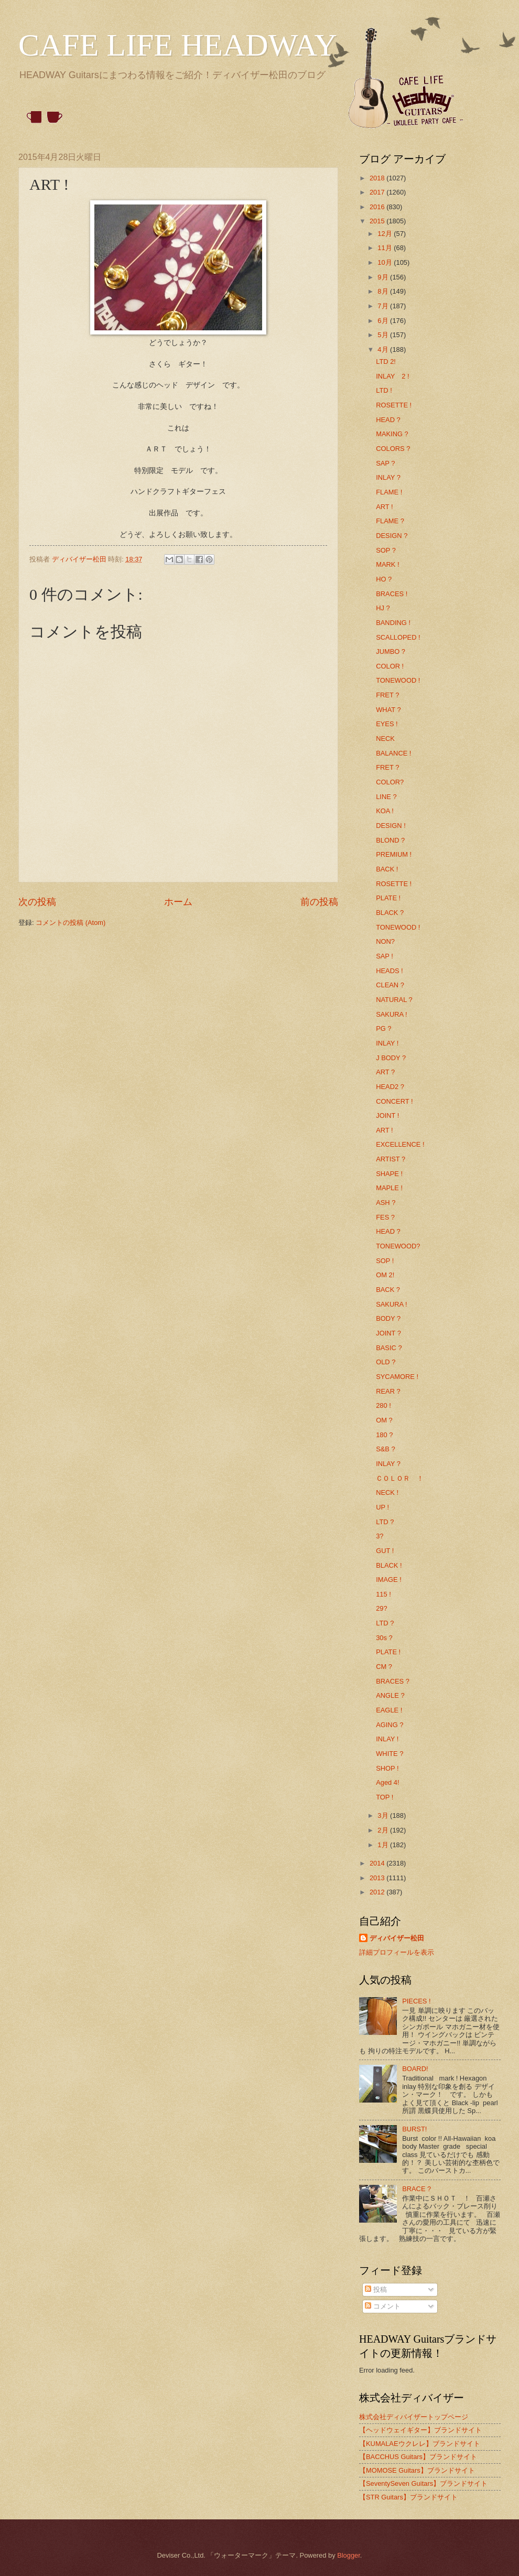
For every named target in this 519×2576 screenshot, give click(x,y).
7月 (383, 306)
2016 (378, 207)
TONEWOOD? (398, 1246)
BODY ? (388, 1318)
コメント (383, 2306)
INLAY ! (387, 1043)
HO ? (384, 579)
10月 (385, 262)
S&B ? (385, 1449)
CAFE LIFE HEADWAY (177, 45)
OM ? (384, 1420)
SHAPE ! (389, 1174)
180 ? (384, 1435)
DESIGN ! (391, 825)
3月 (383, 1815)
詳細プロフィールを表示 (396, 1952)
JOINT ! (387, 1115)
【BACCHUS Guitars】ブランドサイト (418, 2457)
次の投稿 (37, 902)
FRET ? (387, 695)
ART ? (385, 1072)
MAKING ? (392, 434)
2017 (378, 192)
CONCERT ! (394, 1101)
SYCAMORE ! (397, 1377)
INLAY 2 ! (392, 376)
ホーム (178, 902)
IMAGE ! (389, 1579)
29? (381, 1608)
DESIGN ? (391, 536)
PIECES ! (416, 2001)
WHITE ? (389, 1754)
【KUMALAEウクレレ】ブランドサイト (419, 2444)
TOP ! (384, 1797)
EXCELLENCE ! (400, 1144)
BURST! (414, 2129)
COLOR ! (390, 666)
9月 (383, 277)
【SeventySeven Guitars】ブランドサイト (423, 2483)
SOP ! (385, 1261)
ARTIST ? (390, 1159)
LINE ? (386, 797)
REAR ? (388, 1391)
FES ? (385, 1217)
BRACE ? (416, 2189)
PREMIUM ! (394, 854)
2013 (378, 1878)
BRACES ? (392, 1681)
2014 (378, 1863)
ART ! (384, 507)
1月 (383, 1845)
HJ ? (383, 608)
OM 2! (385, 1275)
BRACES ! (391, 594)
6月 (383, 321)
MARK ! (387, 564)
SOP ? (386, 550)
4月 (383, 349)
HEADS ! (389, 971)
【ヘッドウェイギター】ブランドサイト (420, 2430)
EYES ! (387, 724)
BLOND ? (390, 840)
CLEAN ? (390, 985)
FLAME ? (390, 521)
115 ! (383, 1594)
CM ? (384, 1666)
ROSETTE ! (394, 405)
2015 (378, 221)
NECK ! (387, 1492)
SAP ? (385, 463)
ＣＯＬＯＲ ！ (400, 1478)
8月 (383, 291)
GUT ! (385, 1551)
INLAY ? (388, 477)
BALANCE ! (393, 753)
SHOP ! (387, 1768)
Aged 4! (387, 1782)
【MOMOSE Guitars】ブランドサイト (417, 2470)
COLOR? (390, 782)
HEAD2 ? (390, 1087)
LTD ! (384, 390)
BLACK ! (389, 1565)
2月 (383, 1830)
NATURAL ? (394, 1000)
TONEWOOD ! (398, 680)
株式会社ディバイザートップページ (413, 2417)
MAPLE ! (389, 1188)
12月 (385, 234)
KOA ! (385, 811)
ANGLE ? (390, 1695)
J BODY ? (391, 1058)
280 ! (383, 1405)
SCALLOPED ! (398, 637)
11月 (385, 248)
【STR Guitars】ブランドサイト (408, 2497)
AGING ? (389, 1725)
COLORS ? (393, 448)
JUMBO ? (390, 651)
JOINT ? (388, 1333)
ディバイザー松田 (397, 1938)
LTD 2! (386, 361)
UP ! (382, 1507)
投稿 (376, 2289)
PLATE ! (388, 898)
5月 (383, 335)
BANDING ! (393, 623)
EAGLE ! (389, 1710)
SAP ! (384, 956)
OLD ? (385, 1362)
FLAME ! (389, 492)
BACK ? (388, 1290)
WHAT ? (388, 710)
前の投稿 (319, 902)
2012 (378, 1892)
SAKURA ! (391, 1014)
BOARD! (415, 2069)
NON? (385, 941)
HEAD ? (388, 420)
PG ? (383, 1028)
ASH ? (385, 1202)
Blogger (348, 2555)
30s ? (384, 1638)
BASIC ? (389, 1348)
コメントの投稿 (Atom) (70, 922)
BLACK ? (390, 913)
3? (379, 1536)
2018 (378, 178)
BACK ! (387, 869)
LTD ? (385, 1522)
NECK (385, 738)
